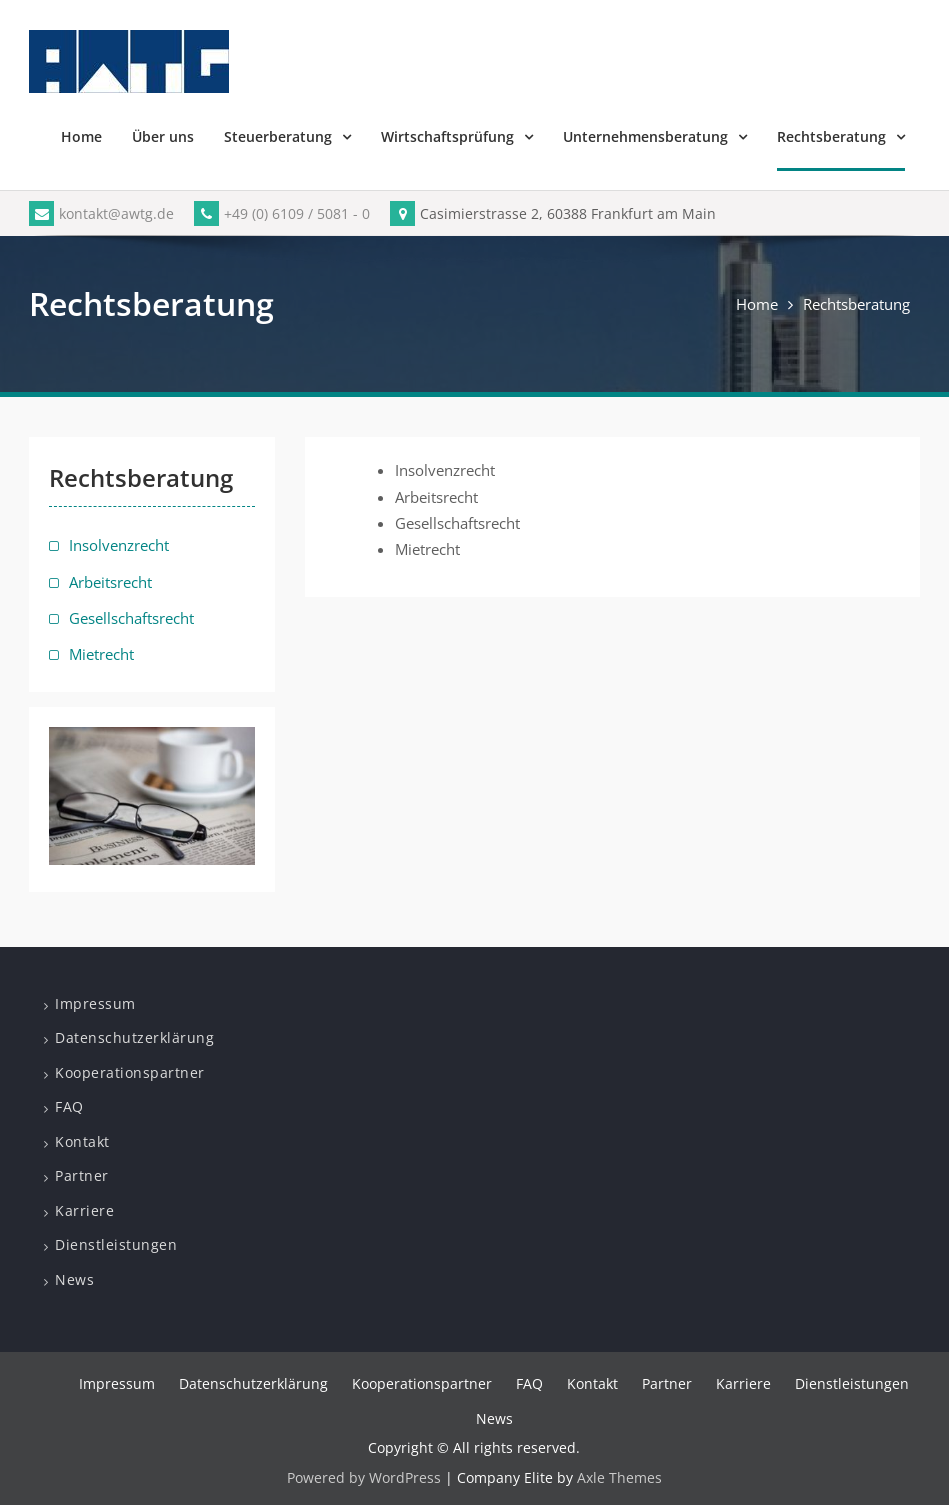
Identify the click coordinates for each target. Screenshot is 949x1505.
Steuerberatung (278, 136)
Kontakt (82, 1141)
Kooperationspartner (130, 1072)
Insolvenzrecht (119, 545)
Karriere (84, 1210)
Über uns (163, 136)
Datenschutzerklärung (134, 1037)
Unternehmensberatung (645, 136)
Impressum (95, 1003)
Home (81, 136)
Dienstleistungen (116, 1244)
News (74, 1279)
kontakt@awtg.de (101, 213)
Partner (82, 1175)
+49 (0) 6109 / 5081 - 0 (282, 213)
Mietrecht (101, 654)
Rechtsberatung (831, 136)
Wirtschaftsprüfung (447, 136)
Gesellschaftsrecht (131, 618)
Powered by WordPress (364, 1477)
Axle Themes (619, 1477)
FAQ (69, 1106)
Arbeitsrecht (110, 582)
